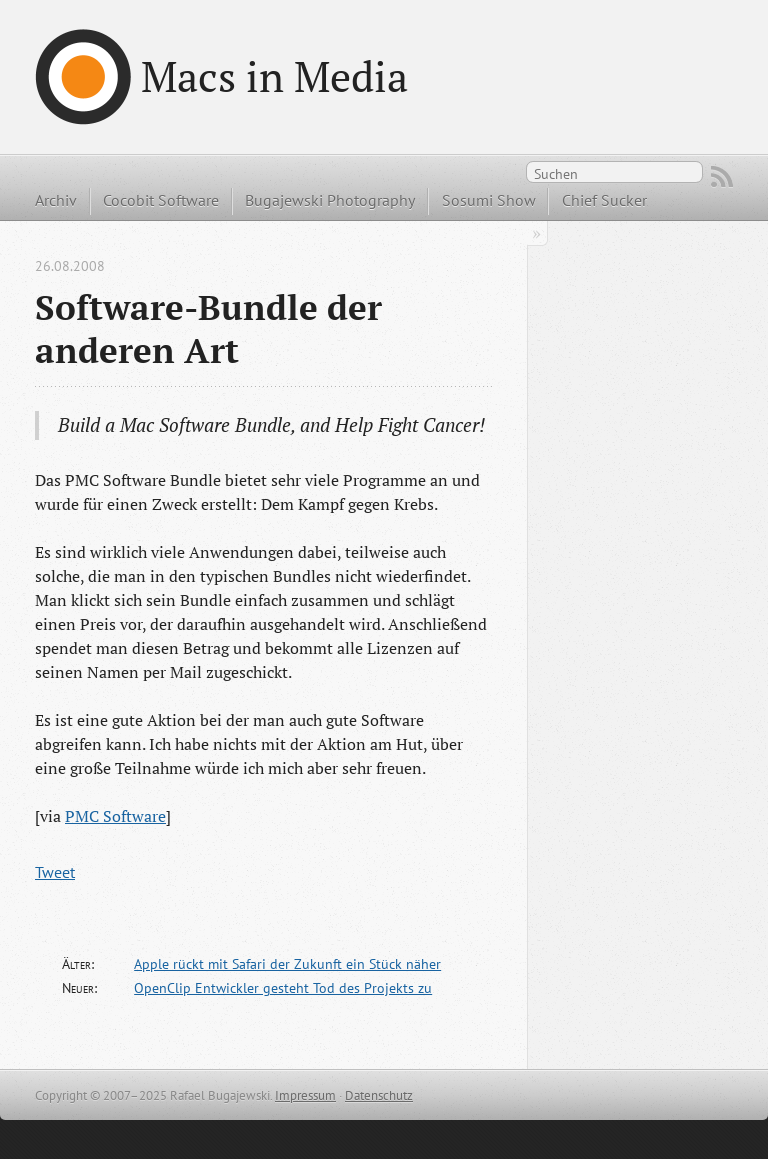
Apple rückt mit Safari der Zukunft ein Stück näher (287, 964)
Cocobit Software (161, 200)
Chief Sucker (604, 200)
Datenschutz (379, 1095)
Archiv (56, 200)
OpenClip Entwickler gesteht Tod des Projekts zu (283, 988)
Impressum (305, 1095)
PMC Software (115, 816)
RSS (722, 177)
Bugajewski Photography (330, 200)
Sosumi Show (489, 200)
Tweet (55, 872)
